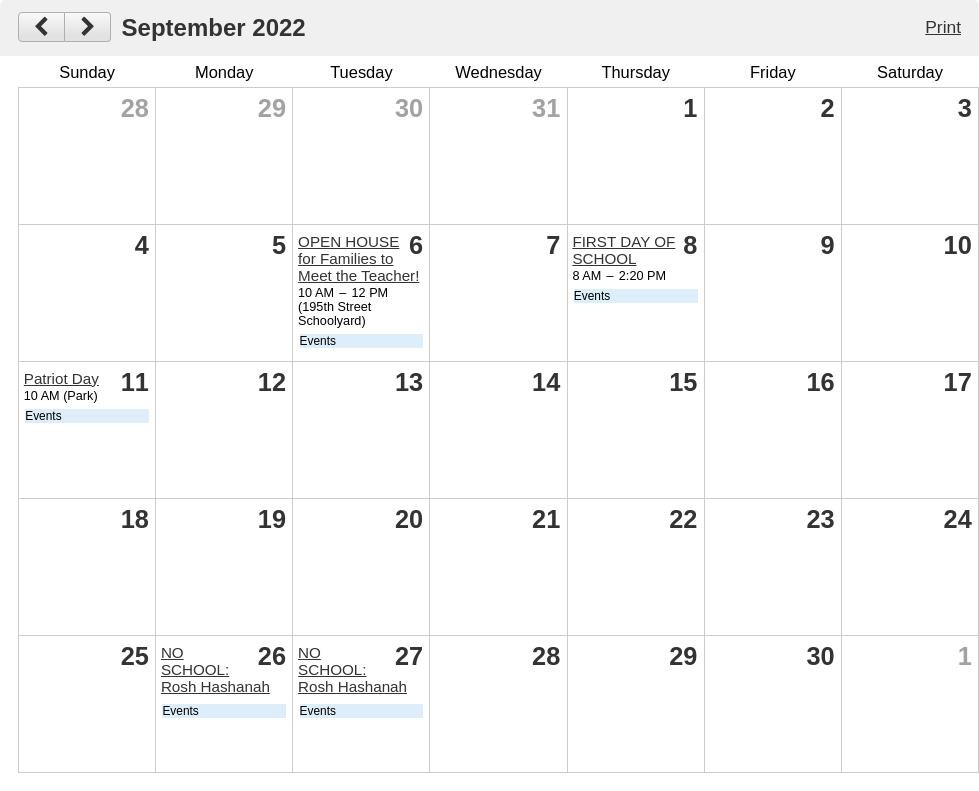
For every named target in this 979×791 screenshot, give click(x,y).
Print (943, 27)
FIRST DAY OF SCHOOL (623, 250)
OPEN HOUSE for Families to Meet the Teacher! (358, 258)
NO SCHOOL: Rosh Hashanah (215, 669)
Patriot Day (61, 378)
